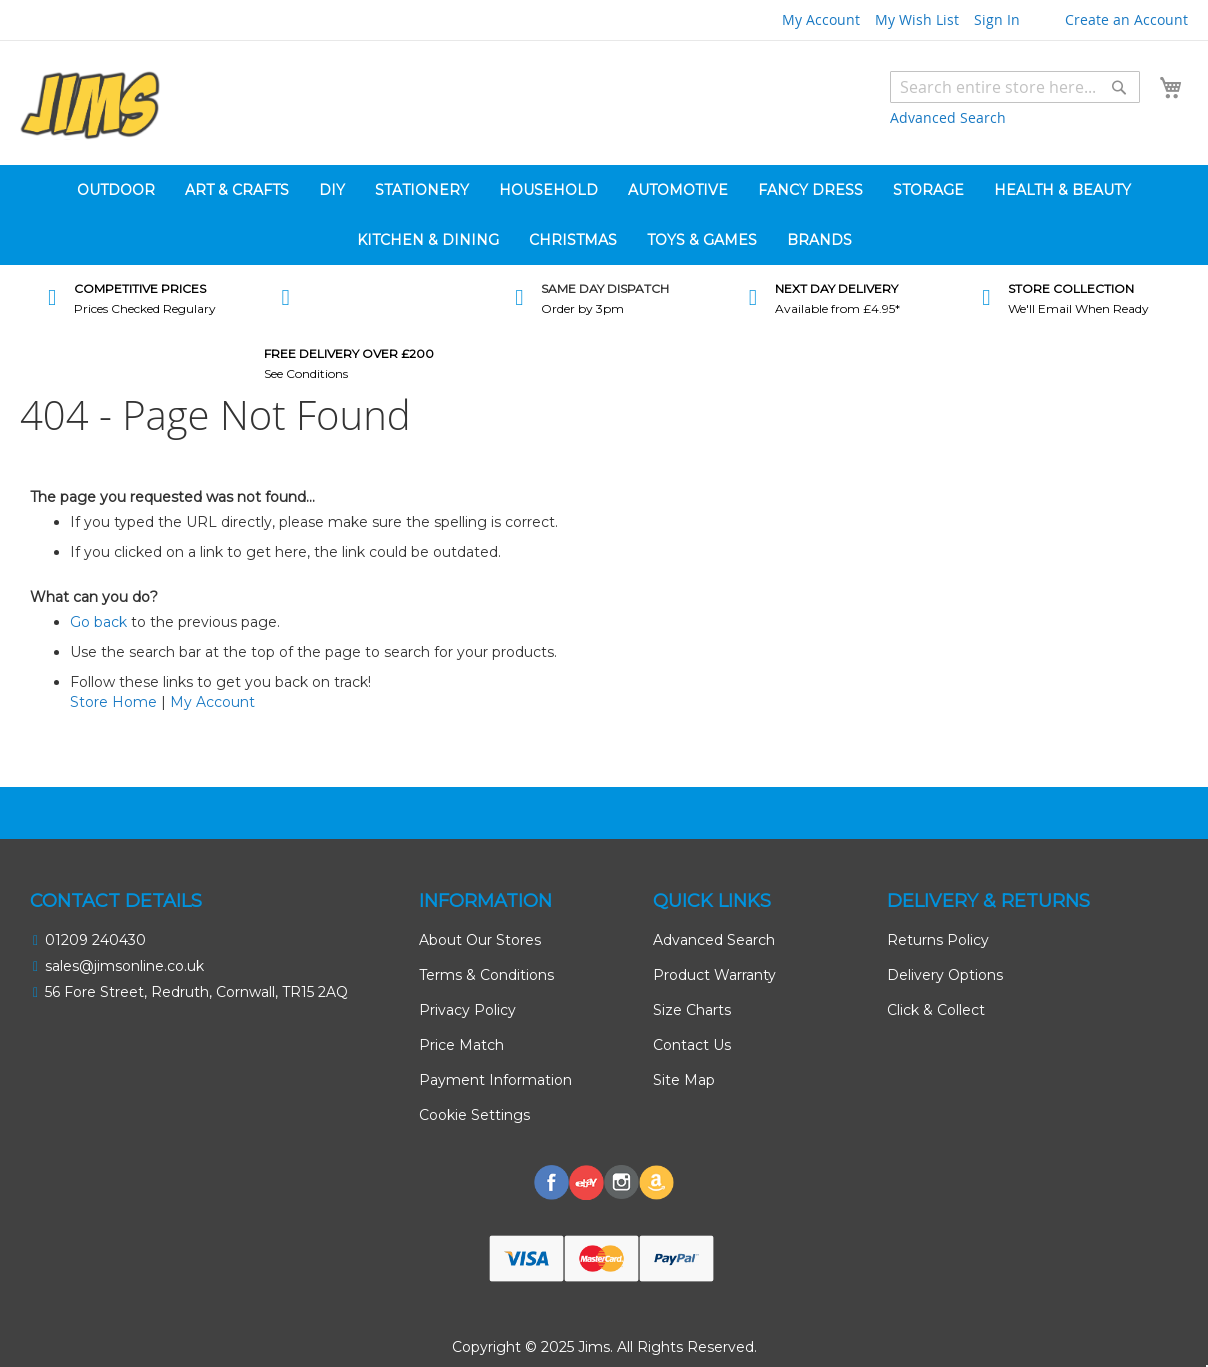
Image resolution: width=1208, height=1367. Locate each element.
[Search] (1119, 87)
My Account (821, 19)
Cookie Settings (474, 1115)
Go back (98, 622)
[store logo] (90, 105)
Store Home (113, 702)
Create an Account (1126, 19)
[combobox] (1015, 87)
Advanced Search (948, 117)
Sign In (997, 19)
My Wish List (917, 19)
